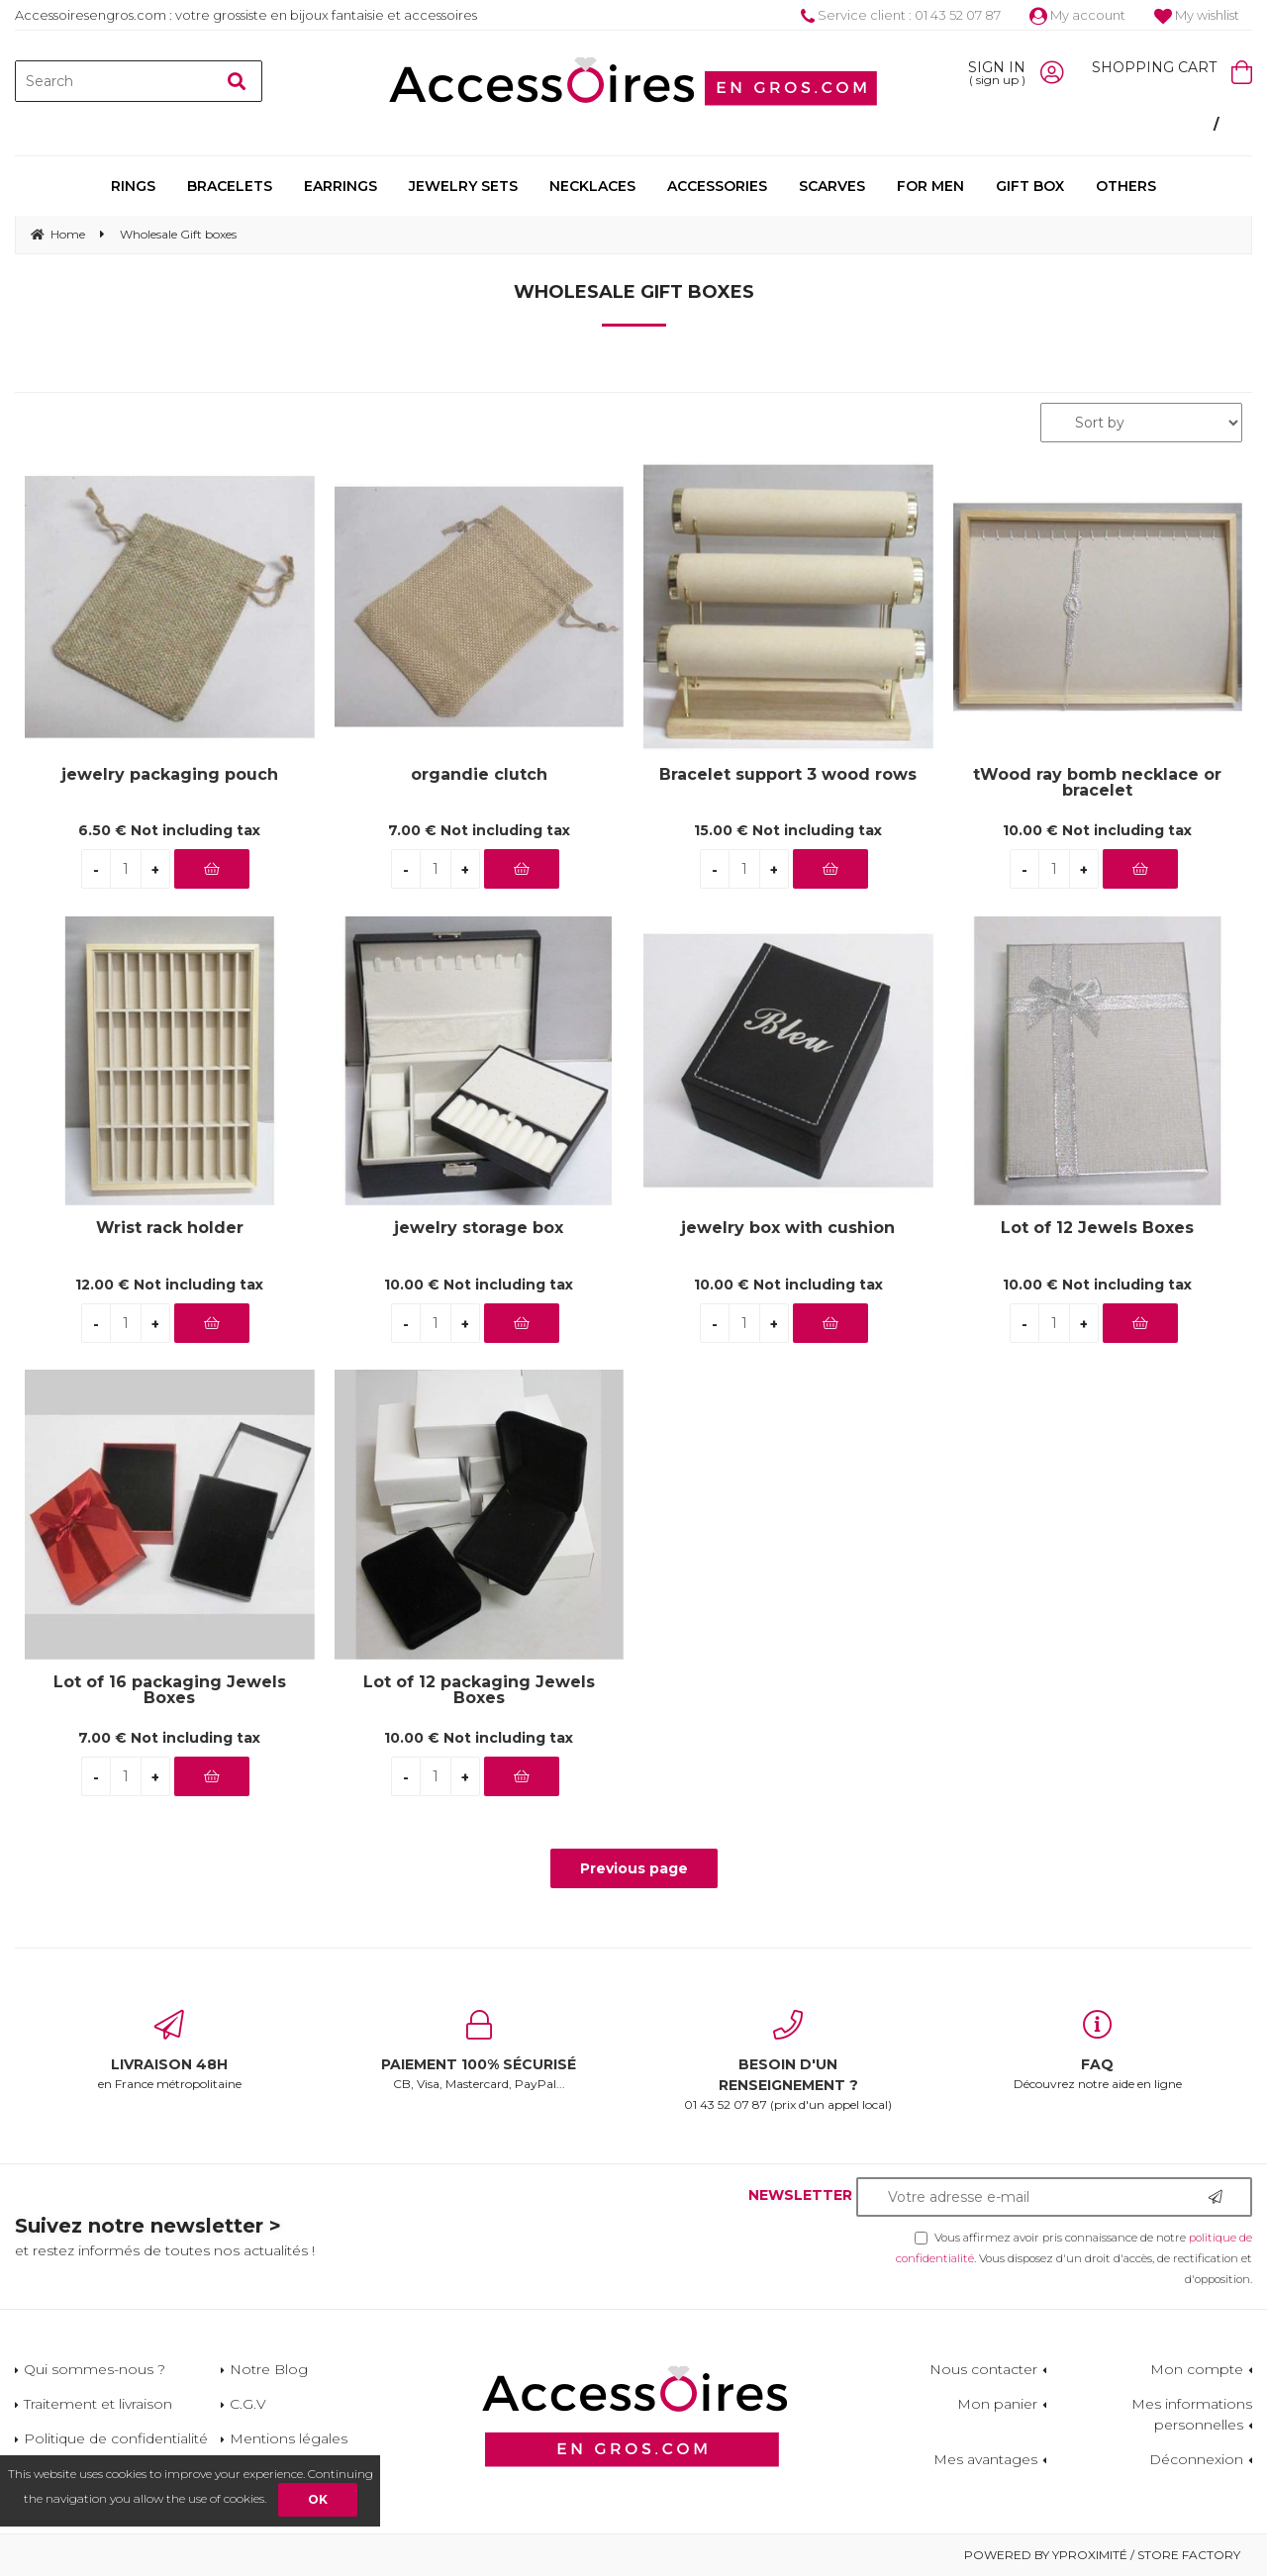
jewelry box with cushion (788, 1228)
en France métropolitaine (169, 2050)
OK (318, 2499)
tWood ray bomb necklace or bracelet (1097, 783)
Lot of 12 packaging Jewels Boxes (479, 1690)
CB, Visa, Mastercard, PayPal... (479, 2050)
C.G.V (248, 2404)
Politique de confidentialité (116, 2438)
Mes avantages (985, 2459)
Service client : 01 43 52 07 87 (901, 15)
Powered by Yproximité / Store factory (1102, 2554)
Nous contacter (983, 2369)
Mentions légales (288, 2438)
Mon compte (1196, 2369)
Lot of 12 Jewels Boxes (1097, 1228)
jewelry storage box (478, 1228)
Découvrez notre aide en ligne (1098, 2050)
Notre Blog (269, 2369)
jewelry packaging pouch (169, 775)
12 (169, 1284)
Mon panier (997, 2404)
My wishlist (1196, 15)
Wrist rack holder (170, 1228)
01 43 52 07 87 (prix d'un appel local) (788, 2061)
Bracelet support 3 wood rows (788, 775)
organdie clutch (479, 775)
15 (788, 830)
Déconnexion (1196, 2459)
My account (1077, 15)
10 (1097, 830)
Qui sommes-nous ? (94, 2369)
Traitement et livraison (98, 2404)
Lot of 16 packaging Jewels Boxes (169, 1690)
